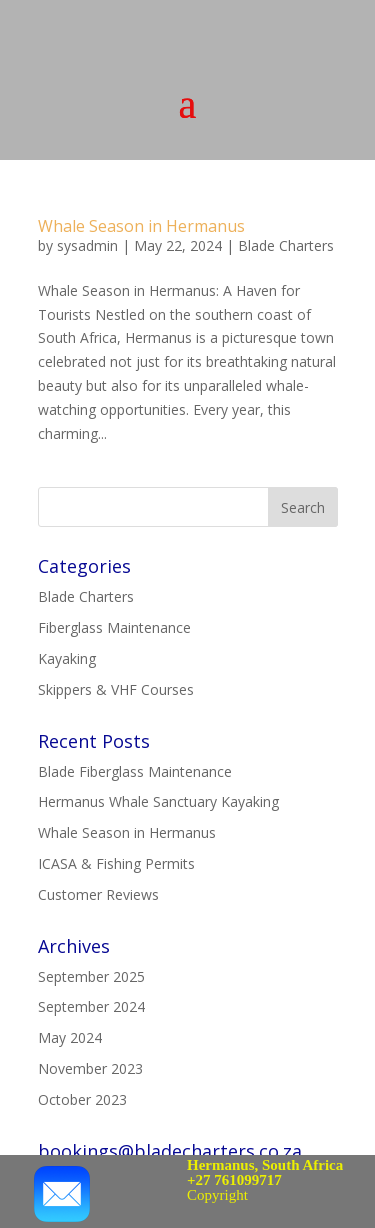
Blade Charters (286, 245)
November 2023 (90, 1068)
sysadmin (87, 245)
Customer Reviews (98, 894)
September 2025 (91, 976)
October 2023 (82, 1099)
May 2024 (70, 1037)
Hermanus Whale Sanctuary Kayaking (158, 801)
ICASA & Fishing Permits (116, 863)
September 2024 (91, 1006)
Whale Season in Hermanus (141, 226)
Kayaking (67, 658)
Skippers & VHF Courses (116, 689)
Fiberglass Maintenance (114, 627)
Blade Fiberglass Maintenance (135, 771)
